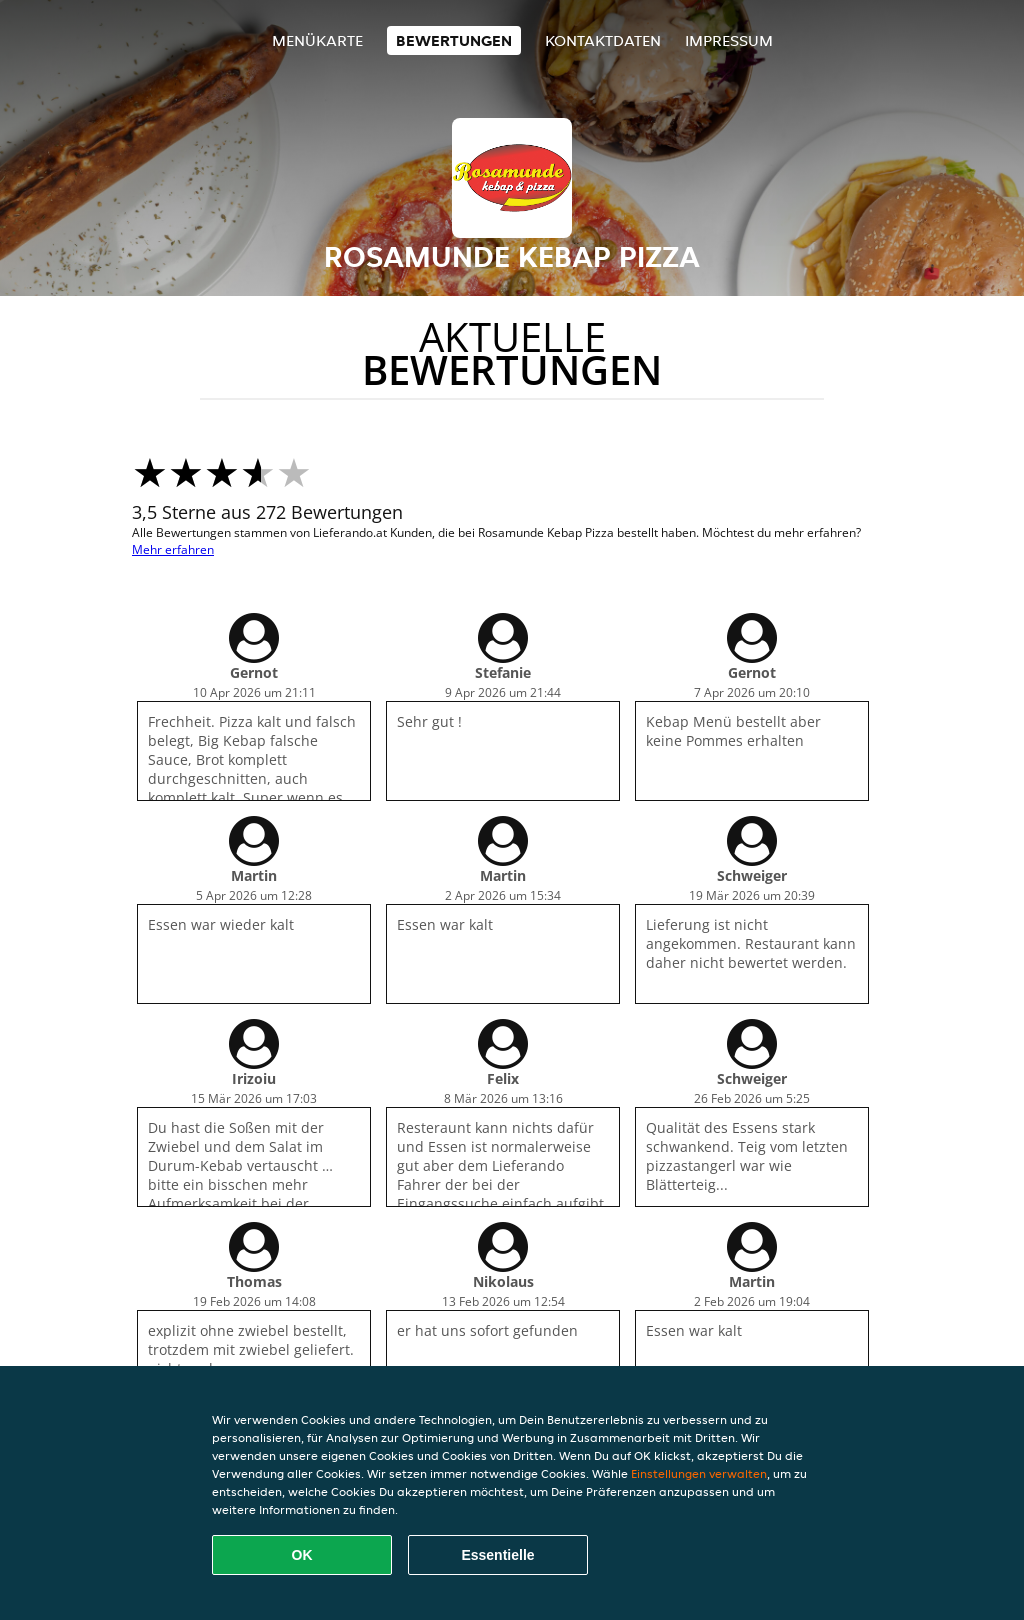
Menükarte (317, 40)
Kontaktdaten (603, 40)
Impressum (729, 40)
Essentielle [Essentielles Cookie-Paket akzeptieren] (497, 1555)
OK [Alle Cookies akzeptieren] (302, 1555)
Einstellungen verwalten (699, 1473)
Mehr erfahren (173, 549)
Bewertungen (454, 40)
